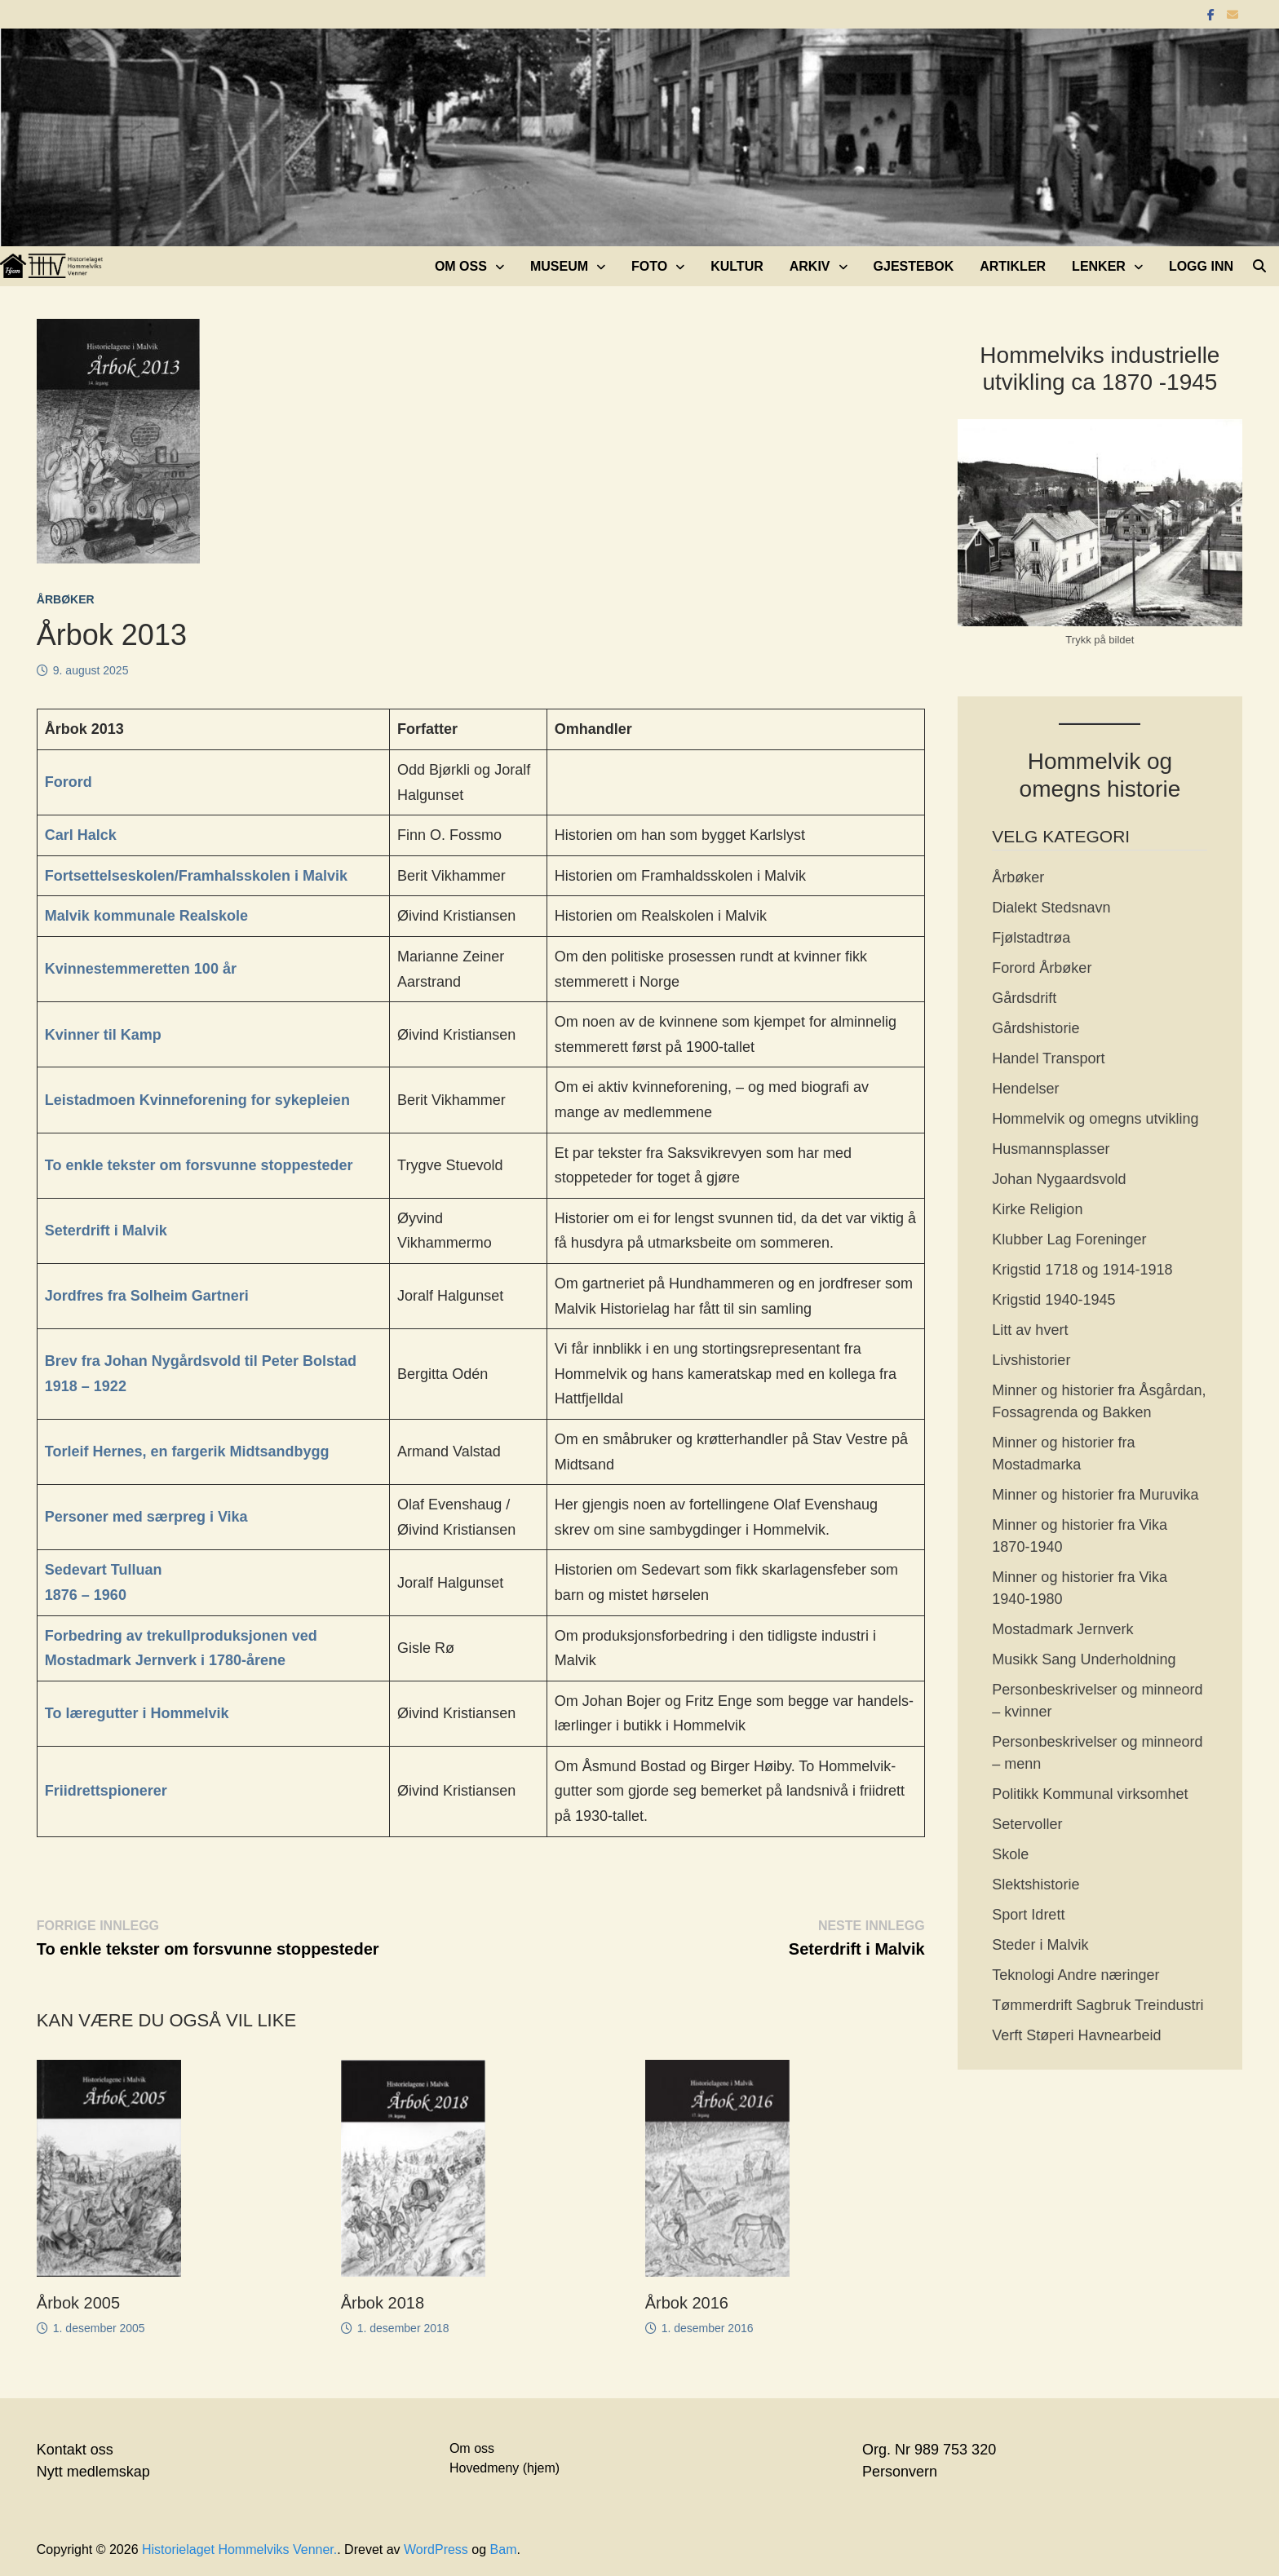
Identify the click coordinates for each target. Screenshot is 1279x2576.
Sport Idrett (1028, 1915)
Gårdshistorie (1035, 1028)
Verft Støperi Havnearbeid (1076, 2035)
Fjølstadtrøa (1031, 938)
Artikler (1013, 266)
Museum (559, 266)
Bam (503, 2549)
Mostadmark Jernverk (1062, 1629)
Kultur (736, 266)
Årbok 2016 (686, 2303)
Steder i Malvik (1040, 1945)
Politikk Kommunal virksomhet (1090, 1794)
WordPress (436, 2549)
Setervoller (1027, 1824)
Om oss (461, 266)
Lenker (1099, 266)
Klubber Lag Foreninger (1069, 1239)
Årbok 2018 (382, 2303)
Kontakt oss (75, 2449)
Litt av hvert (1030, 1330)
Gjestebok (914, 266)
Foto (649, 266)
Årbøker (66, 599)
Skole (1010, 1854)
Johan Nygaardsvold (1059, 1179)
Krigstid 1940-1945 (1053, 1300)
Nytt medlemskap (93, 2471)
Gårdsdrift (1024, 998)
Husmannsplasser (1050, 1149)
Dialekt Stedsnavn (1051, 907)
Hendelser (1025, 1088)
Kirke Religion (1037, 1209)
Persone (74, 1517)
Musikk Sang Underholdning (1083, 1659)
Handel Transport (1048, 1058)
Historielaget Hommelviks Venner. (239, 2549)
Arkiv (810, 266)
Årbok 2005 (78, 2303)
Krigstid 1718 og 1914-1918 (1082, 1269)
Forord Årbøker (1041, 968)
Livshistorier (1031, 1360)
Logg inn (1201, 266)
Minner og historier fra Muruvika (1095, 1495)
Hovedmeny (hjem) (504, 2468)
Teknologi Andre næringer (1075, 1975)
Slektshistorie (1035, 1884)
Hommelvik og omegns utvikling (1095, 1119)
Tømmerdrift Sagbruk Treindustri (1097, 2005)
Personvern (899, 2471)
